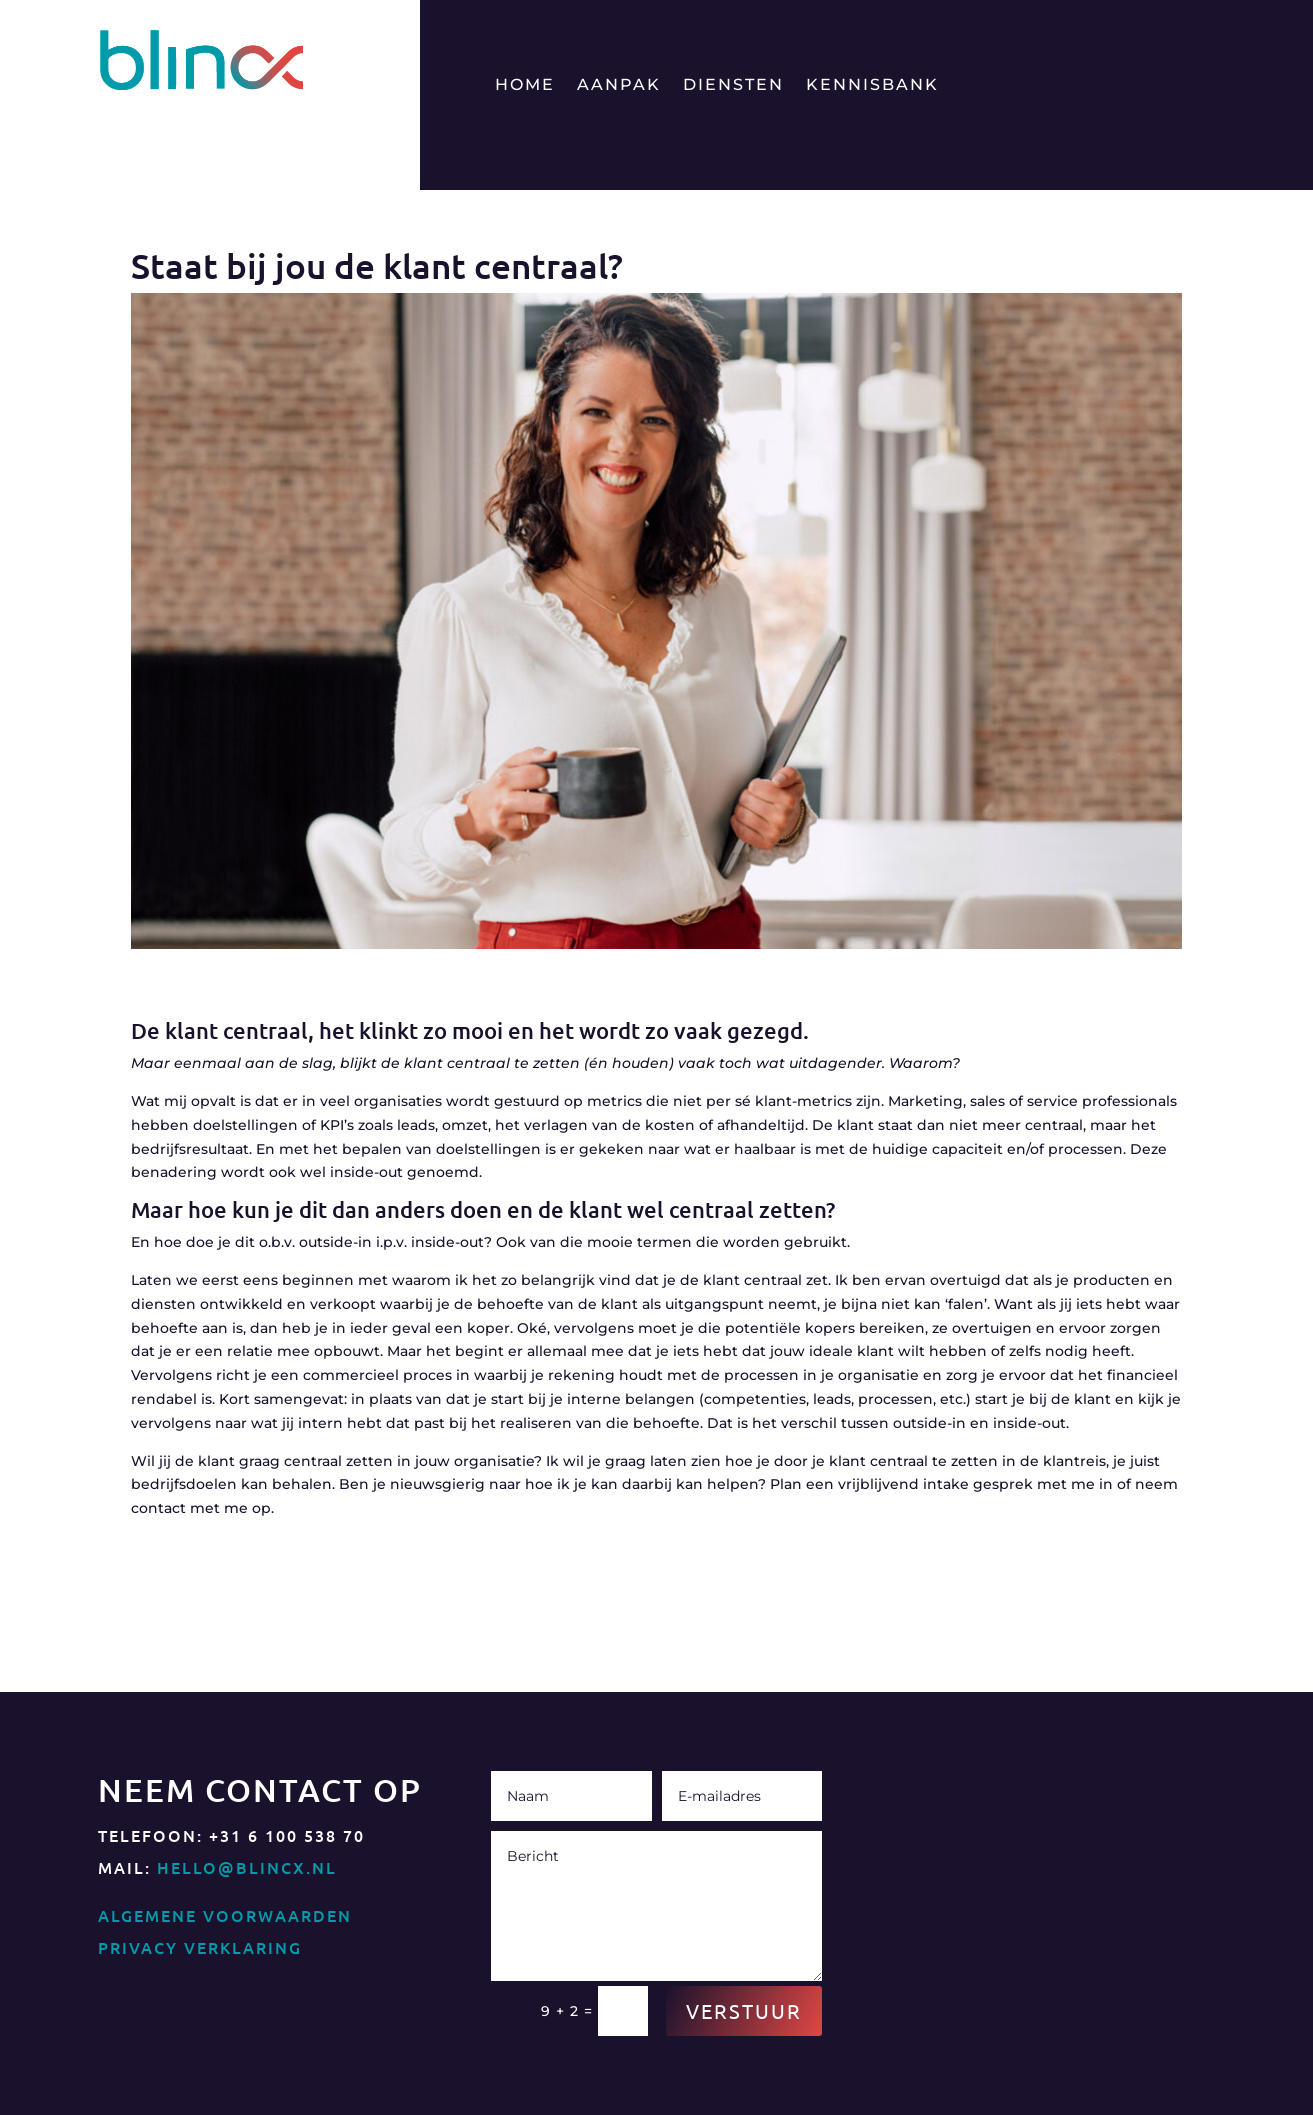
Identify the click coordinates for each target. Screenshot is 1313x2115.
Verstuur (744, 2010)
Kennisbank (872, 86)
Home (525, 86)
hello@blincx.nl (247, 1867)
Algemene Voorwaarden (225, 1915)
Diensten (733, 86)
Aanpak (619, 86)
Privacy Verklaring (200, 1947)
